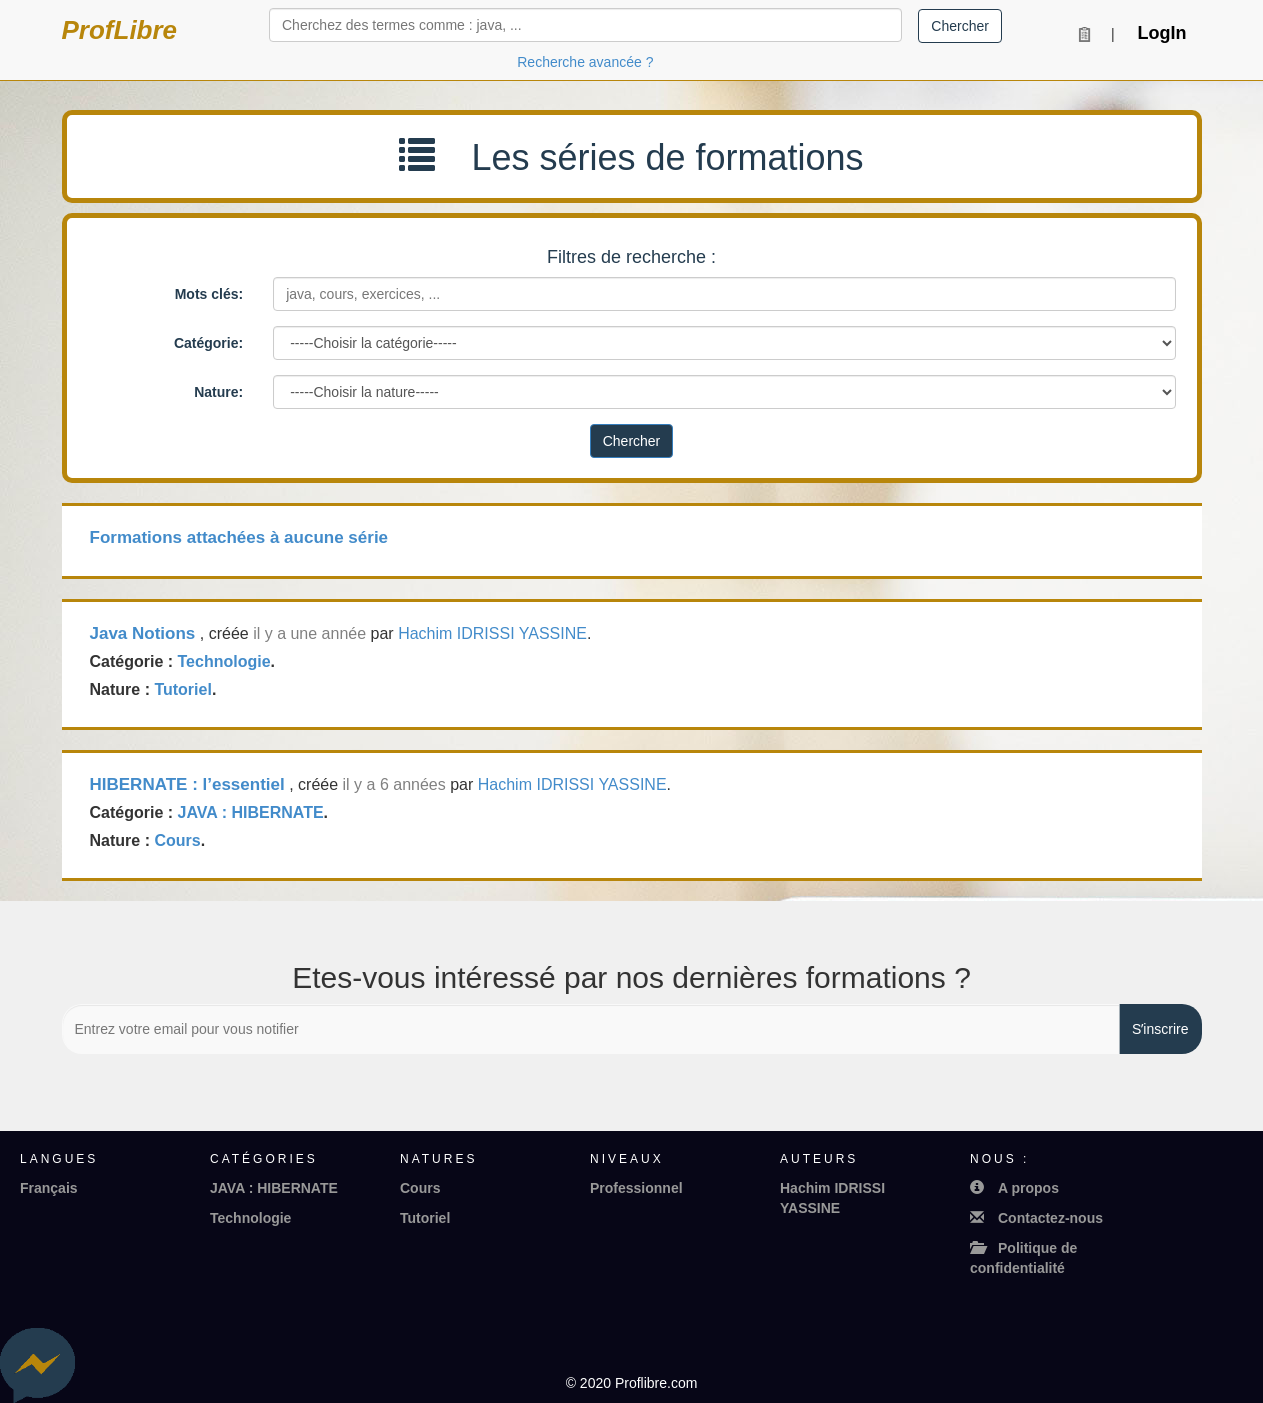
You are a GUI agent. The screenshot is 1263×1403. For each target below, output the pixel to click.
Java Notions (143, 633)
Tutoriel (182, 689)
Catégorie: (208, 343)
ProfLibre (120, 30)
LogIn (1162, 33)
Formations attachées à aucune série (239, 537)
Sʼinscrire (1160, 1029)
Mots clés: (209, 294)
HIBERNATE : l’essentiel (187, 784)
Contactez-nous (1036, 1218)
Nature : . (153, 689)
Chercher (960, 26)
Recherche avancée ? (585, 62)
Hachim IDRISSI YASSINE (492, 633)
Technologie (224, 661)
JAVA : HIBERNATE (251, 812)
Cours (177, 840)
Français (49, 1188)
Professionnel (636, 1188)
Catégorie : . (183, 661)
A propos (1014, 1188)
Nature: (218, 392)
